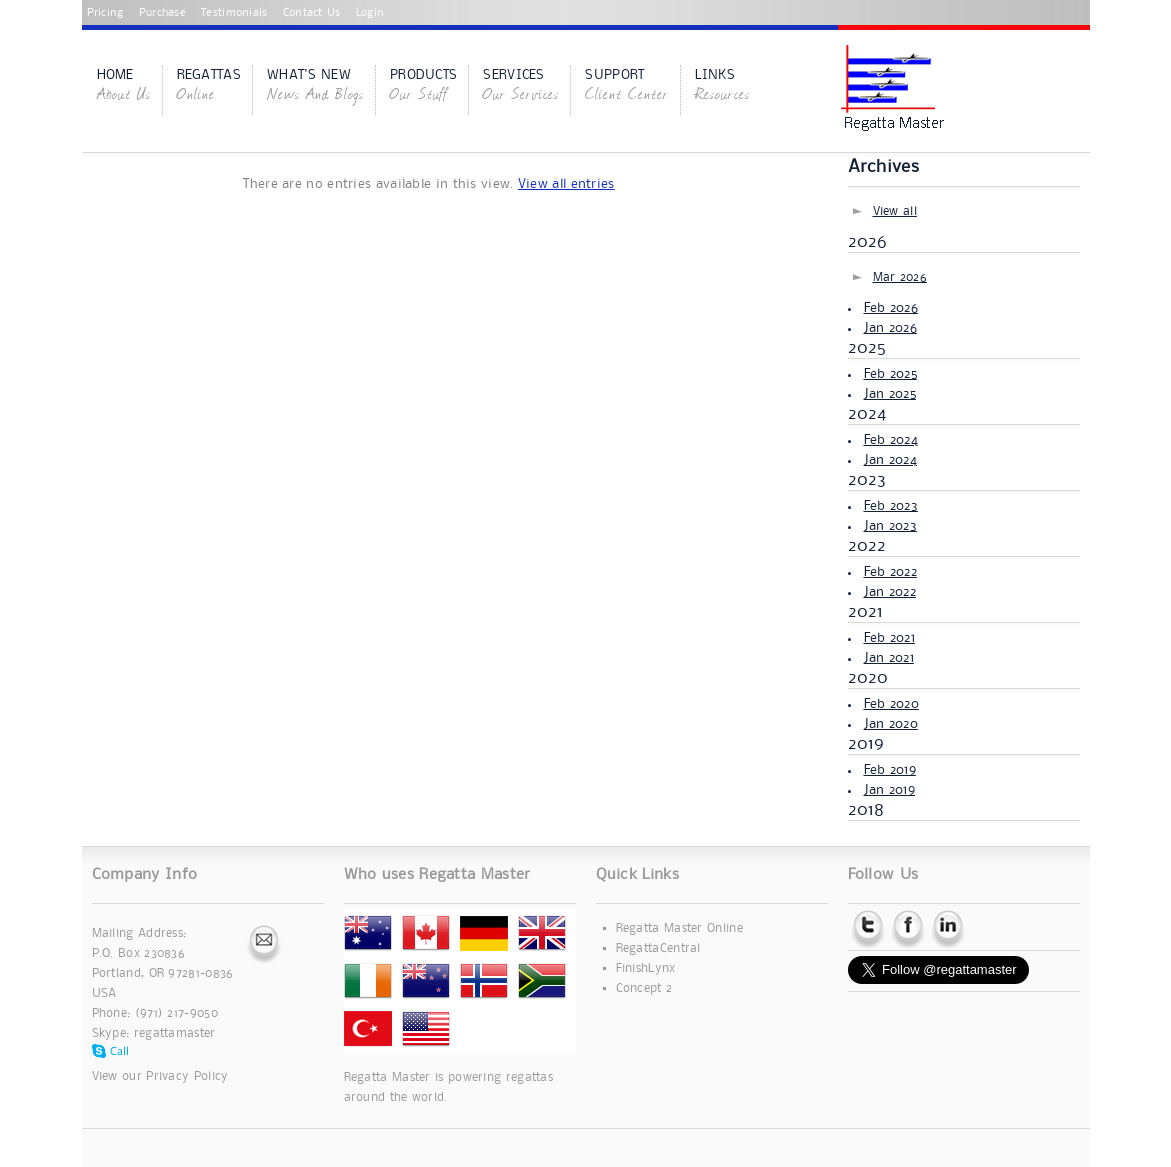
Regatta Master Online (679, 928)
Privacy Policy (187, 1076)
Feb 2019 (890, 770)
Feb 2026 (891, 308)
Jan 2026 (890, 328)
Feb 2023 (891, 506)
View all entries (566, 184)
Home (124, 87)
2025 (867, 348)
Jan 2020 (891, 724)
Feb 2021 (889, 638)
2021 (866, 612)
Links (722, 87)
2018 (866, 810)
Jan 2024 (890, 460)
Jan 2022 (890, 592)
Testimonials (234, 13)
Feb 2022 (890, 572)
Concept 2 (644, 988)
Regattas (209, 87)
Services (521, 87)
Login (370, 13)
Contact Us (312, 13)
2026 (868, 242)
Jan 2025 (890, 394)
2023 (867, 480)
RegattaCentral (658, 948)
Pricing (105, 13)
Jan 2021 (889, 658)
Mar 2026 (900, 277)
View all (895, 211)
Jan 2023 (890, 526)
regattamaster (175, 1033)
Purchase (162, 13)
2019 (866, 744)
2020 (868, 678)
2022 (867, 546)
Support (627, 87)
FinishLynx (646, 968)
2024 (867, 414)
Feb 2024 (891, 440)
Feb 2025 (890, 374)
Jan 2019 (889, 790)
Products (423, 87)
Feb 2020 (891, 704)
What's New (315, 87)
